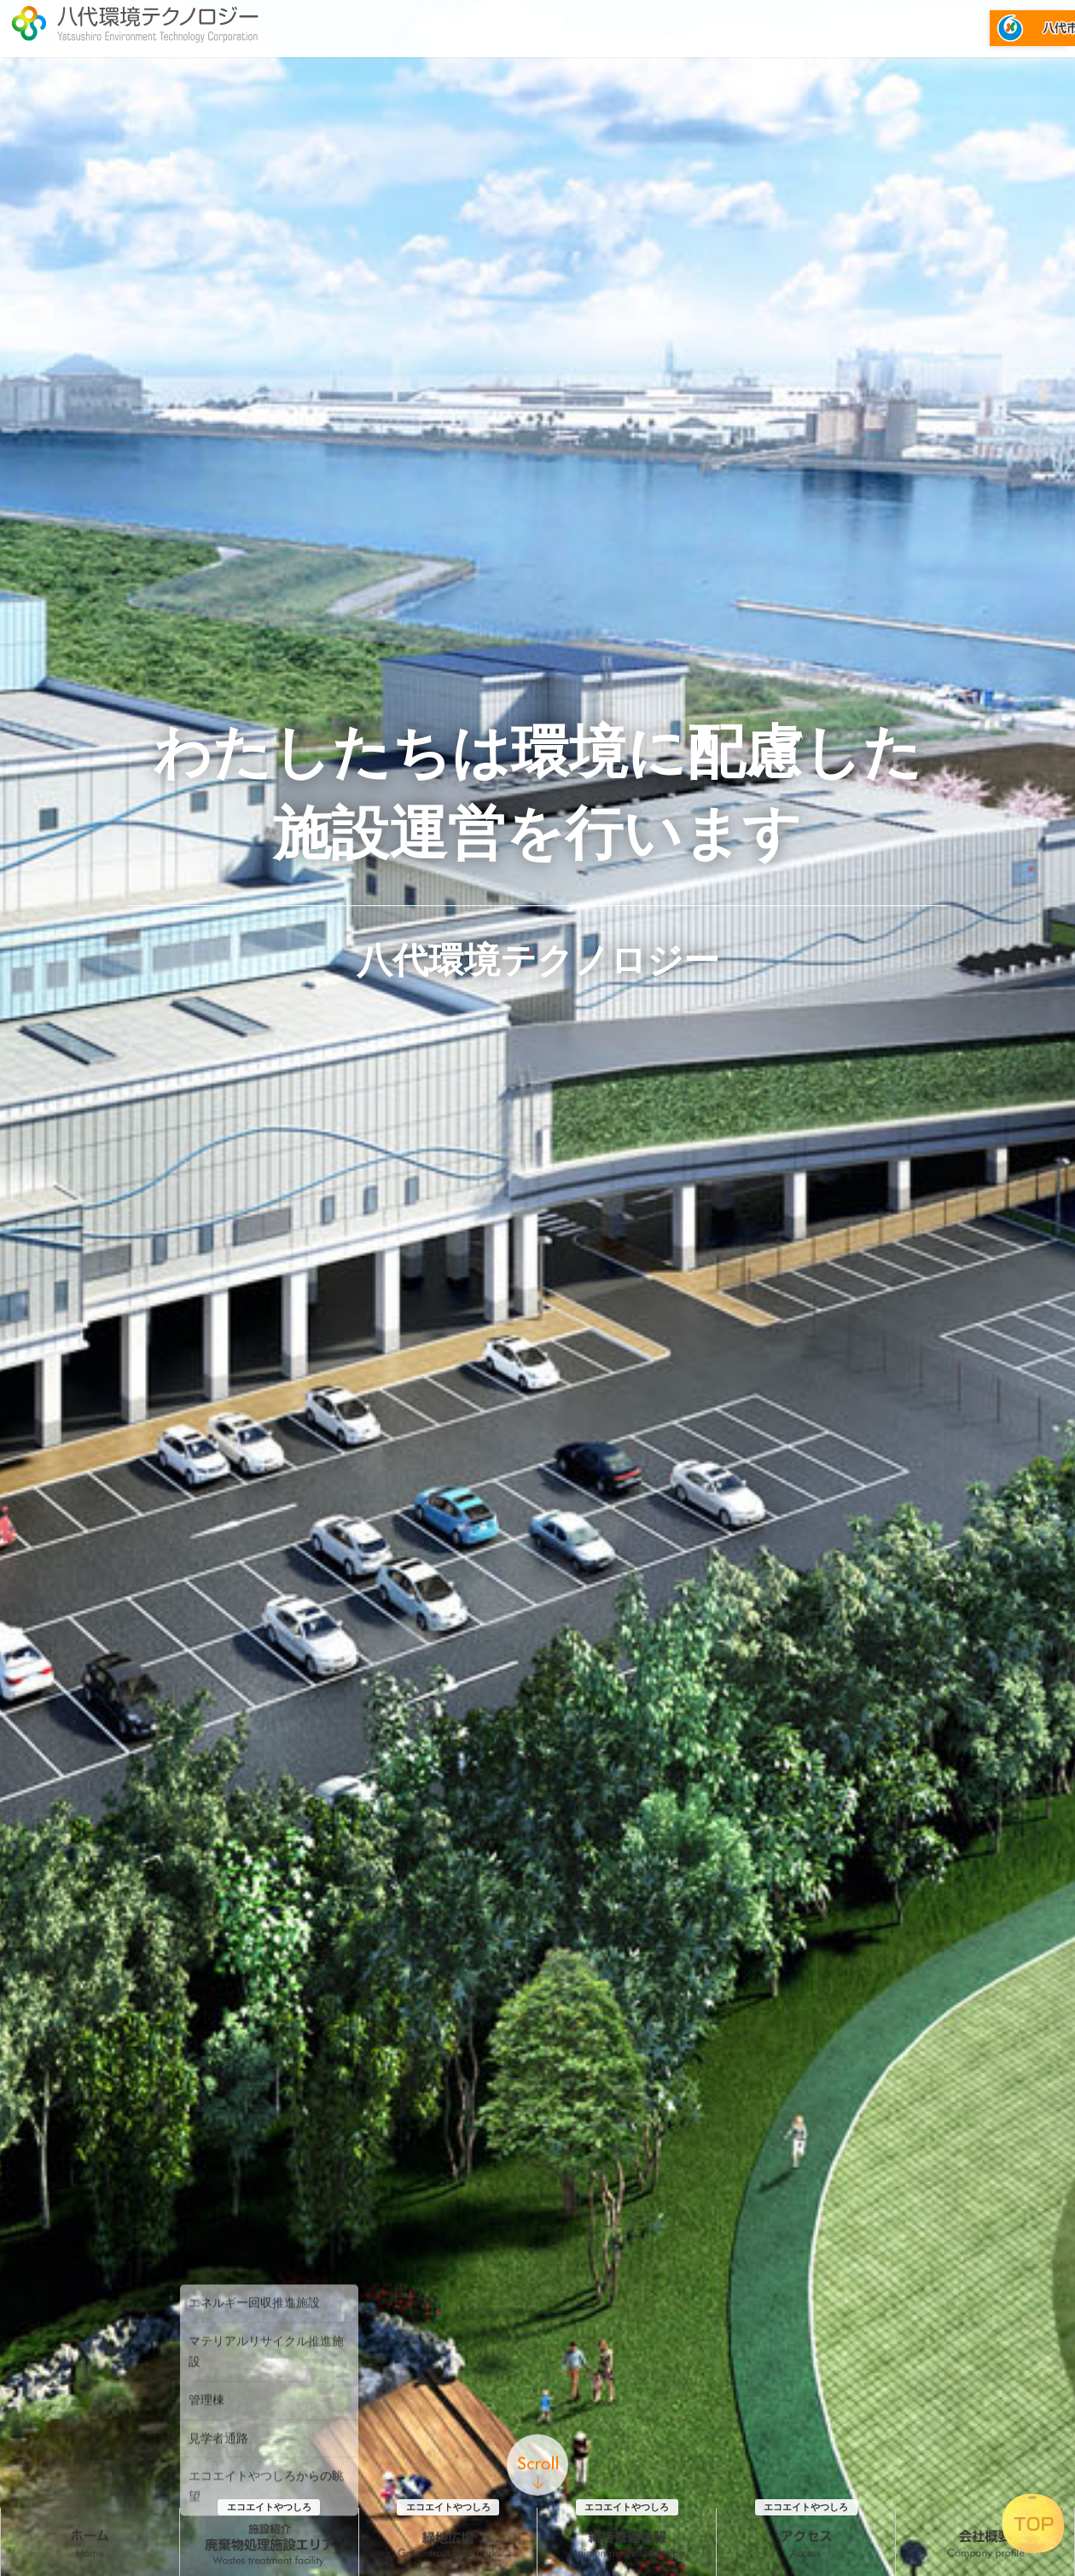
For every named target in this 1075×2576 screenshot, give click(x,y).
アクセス (806, 2331)
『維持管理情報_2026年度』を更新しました (474, 2563)
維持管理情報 (627, 2331)
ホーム (90, 2331)
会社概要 (985, 2331)
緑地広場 (448, 2331)
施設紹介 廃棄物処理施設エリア (269, 2331)
